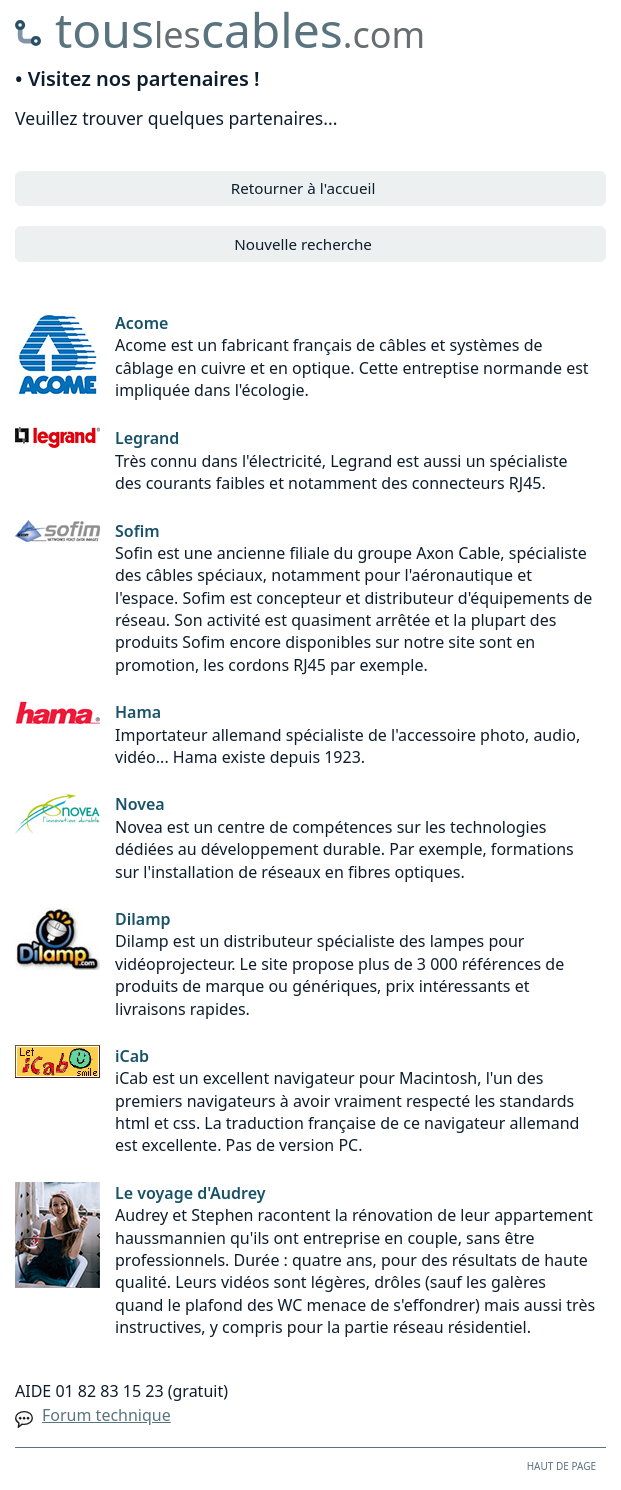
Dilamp (143, 919)
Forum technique (106, 1415)
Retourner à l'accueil (303, 188)
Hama (138, 712)
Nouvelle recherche (303, 244)
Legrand (147, 438)
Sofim (137, 531)
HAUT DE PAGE (561, 1466)
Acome (141, 323)
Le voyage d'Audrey (190, 1193)
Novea (140, 804)
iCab (132, 1056)
